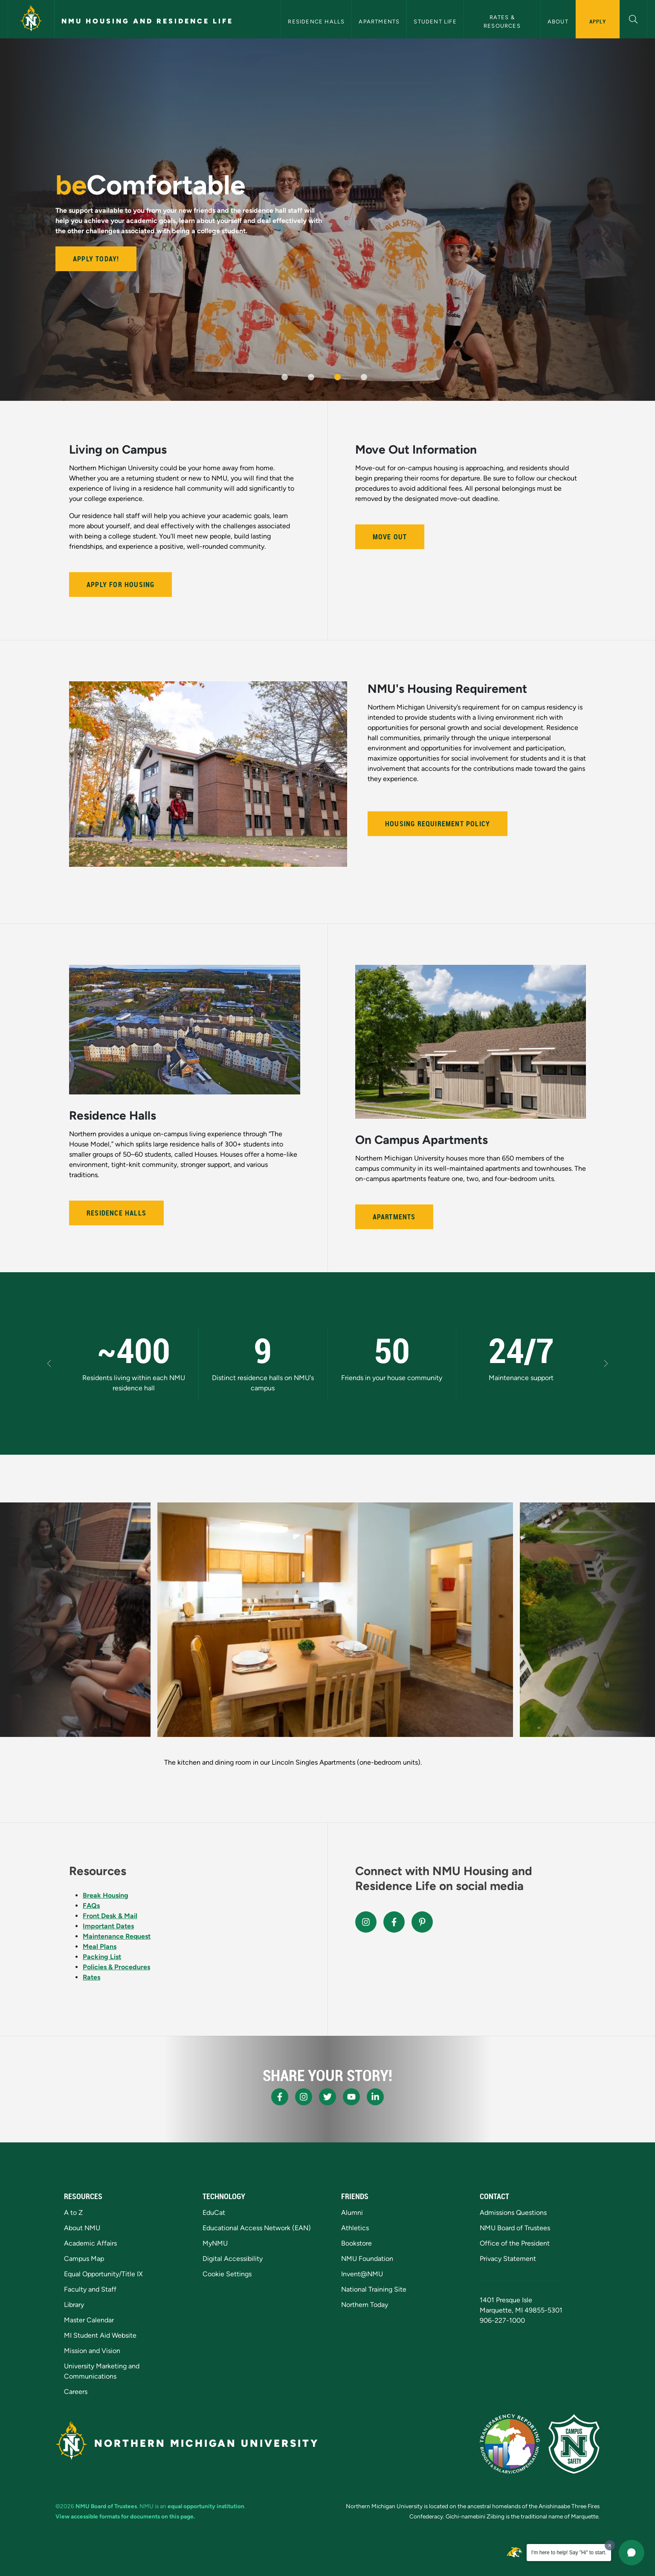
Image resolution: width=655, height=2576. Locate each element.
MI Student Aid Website (100, 2335)
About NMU (82, 2228)
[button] (633, 18)
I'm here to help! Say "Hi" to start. (568, 2553)
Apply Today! (96, 258)
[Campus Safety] (574, 2444)
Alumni (352, 2212)
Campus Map (84, 2259)
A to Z (73, 2212)
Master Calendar (89, 2320)
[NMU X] (327, 2096)
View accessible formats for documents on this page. (125, 2516)
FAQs (91, 1906)
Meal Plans (99, 1946)
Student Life (435, 21)
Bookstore (356, 2243)
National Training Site (373, 2289)
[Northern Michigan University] (31, 19)
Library (74, 2305)
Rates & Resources (502, 21)
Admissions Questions (513, 2212)
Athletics (355, 2228)
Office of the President (515, 2243)
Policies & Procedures (116, 1967)
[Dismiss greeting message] (610, 2545)
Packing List (102, 1957)
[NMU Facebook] (279, 2096)
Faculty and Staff (90, 2289)
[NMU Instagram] (303, 2096)
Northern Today (364, 2305)
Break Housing (105, 1895)
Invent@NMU (362, 2274)
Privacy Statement (508, 2259)
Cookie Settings (227, 2274)
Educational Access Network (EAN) (257, 2228)
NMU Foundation (367, 2259)
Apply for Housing (120, 584)
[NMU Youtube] (351, 2096)
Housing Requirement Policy (437, 823)
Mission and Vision (92, 2351)
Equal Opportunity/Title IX (103, 2274)
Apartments (379, 21)
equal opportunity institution (206, 2506)
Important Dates (108, 1926)
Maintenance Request (117, 1936)
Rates (91, 1977)
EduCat (214, 2212)
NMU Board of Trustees (515, 2228)
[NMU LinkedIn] (375, 2096)
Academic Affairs (90, 2243)
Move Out (390, 536)
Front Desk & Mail (110, 1916)
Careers (75, 2392)
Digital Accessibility (233, 2259)
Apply (597, 21)
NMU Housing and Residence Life (147, 21)
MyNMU (215, 2243)
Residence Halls (316, 21)
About (558, 21)
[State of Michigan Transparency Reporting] (510, 2444)
